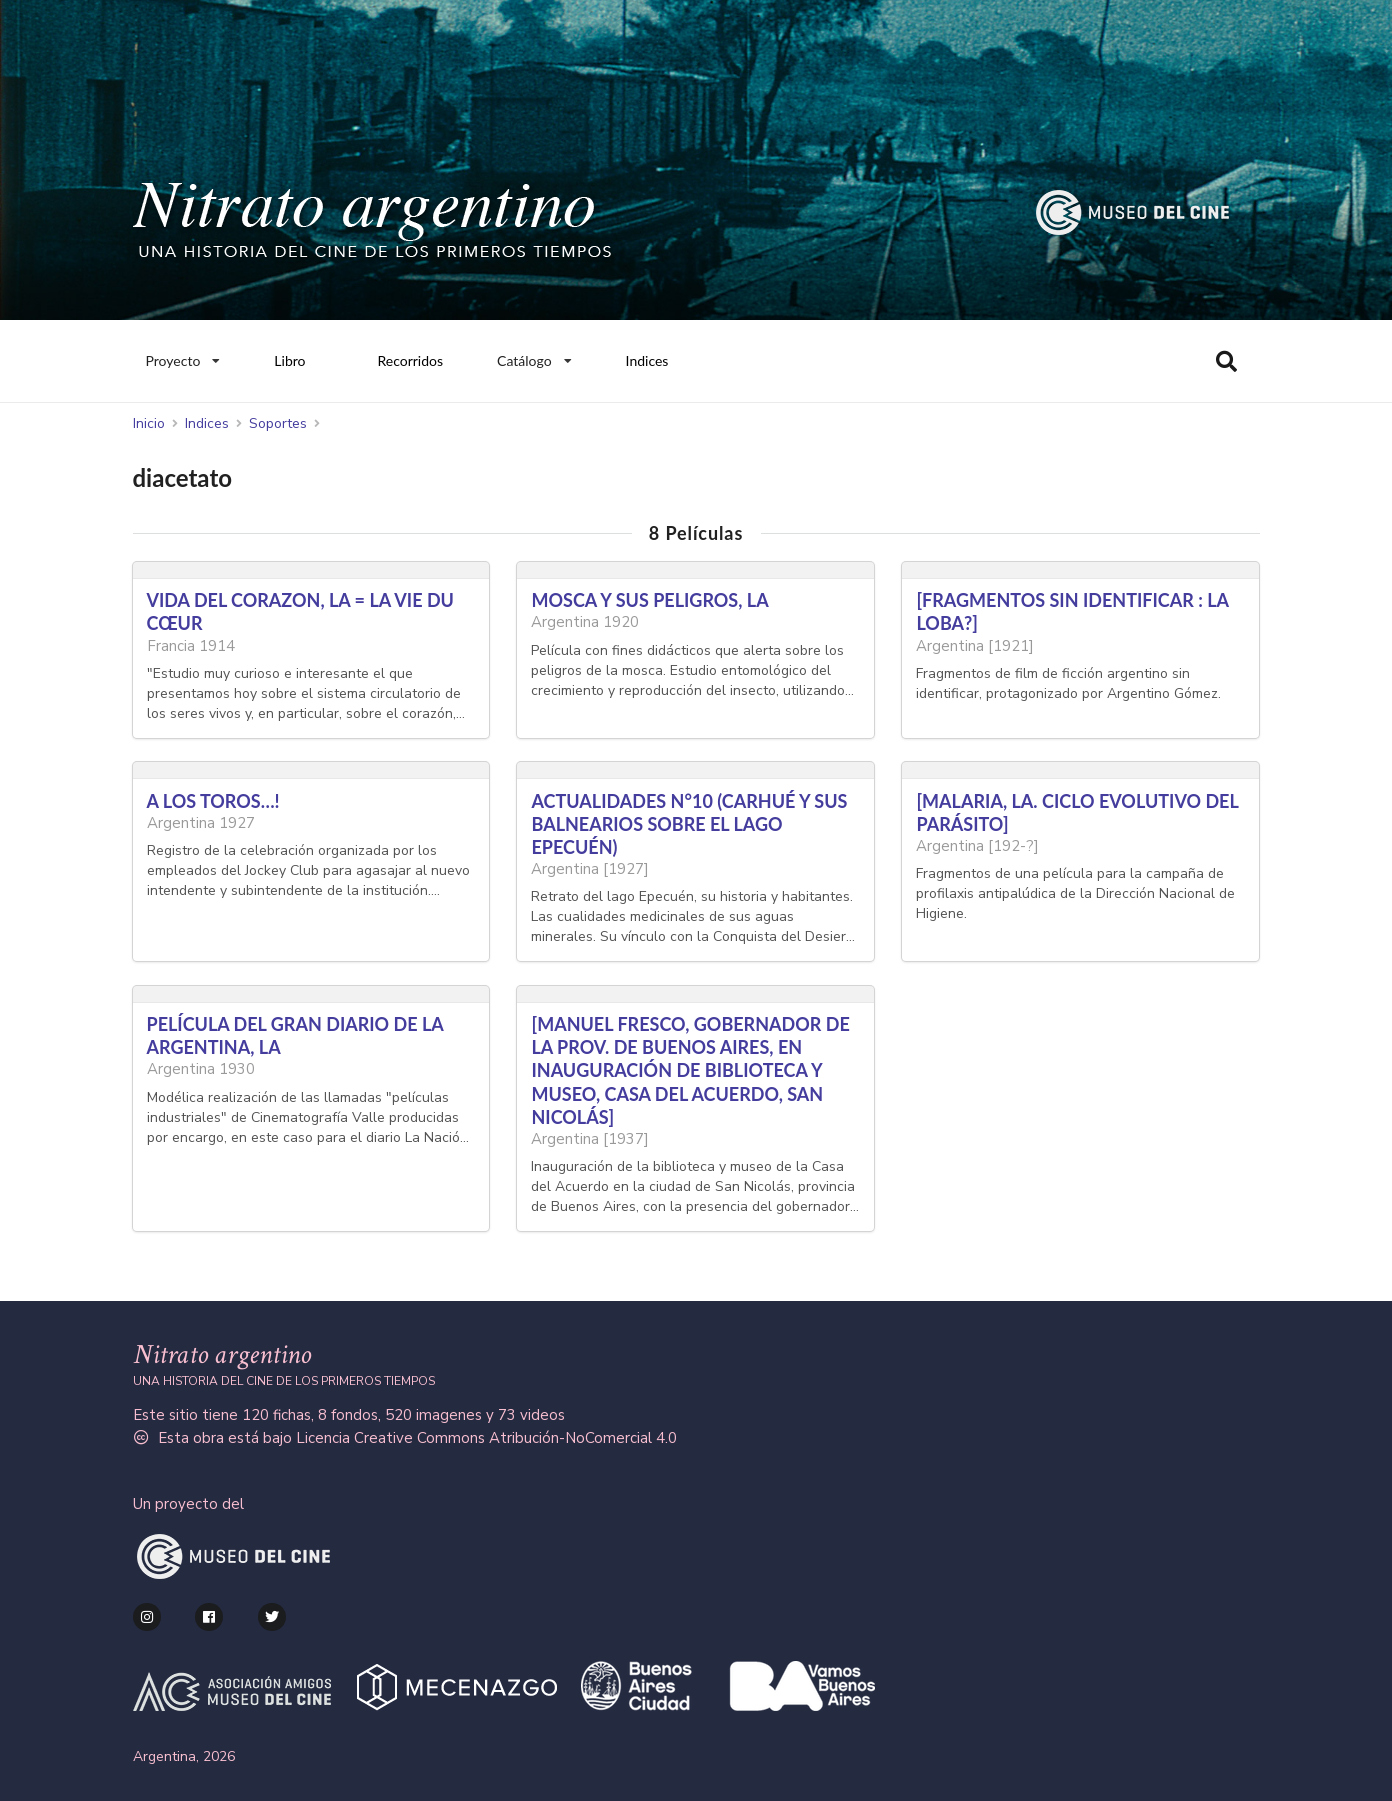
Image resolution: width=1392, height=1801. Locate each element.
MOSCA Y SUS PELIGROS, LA (649, 600)
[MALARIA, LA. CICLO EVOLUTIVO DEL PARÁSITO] (1077, 812)
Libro (289, 360)
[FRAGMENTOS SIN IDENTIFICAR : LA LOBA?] (1072, 611)
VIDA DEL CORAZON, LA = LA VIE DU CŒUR (301, 611)
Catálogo (534, 356)
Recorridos (410, 360)
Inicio (149, 424)
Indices (647, 360)
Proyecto (183, 356)
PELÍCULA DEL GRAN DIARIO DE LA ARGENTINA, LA (295, 1035)
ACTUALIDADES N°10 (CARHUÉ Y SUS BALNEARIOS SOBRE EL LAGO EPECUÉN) (689, 824)
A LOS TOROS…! (213, 801)
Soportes (278, 424)
